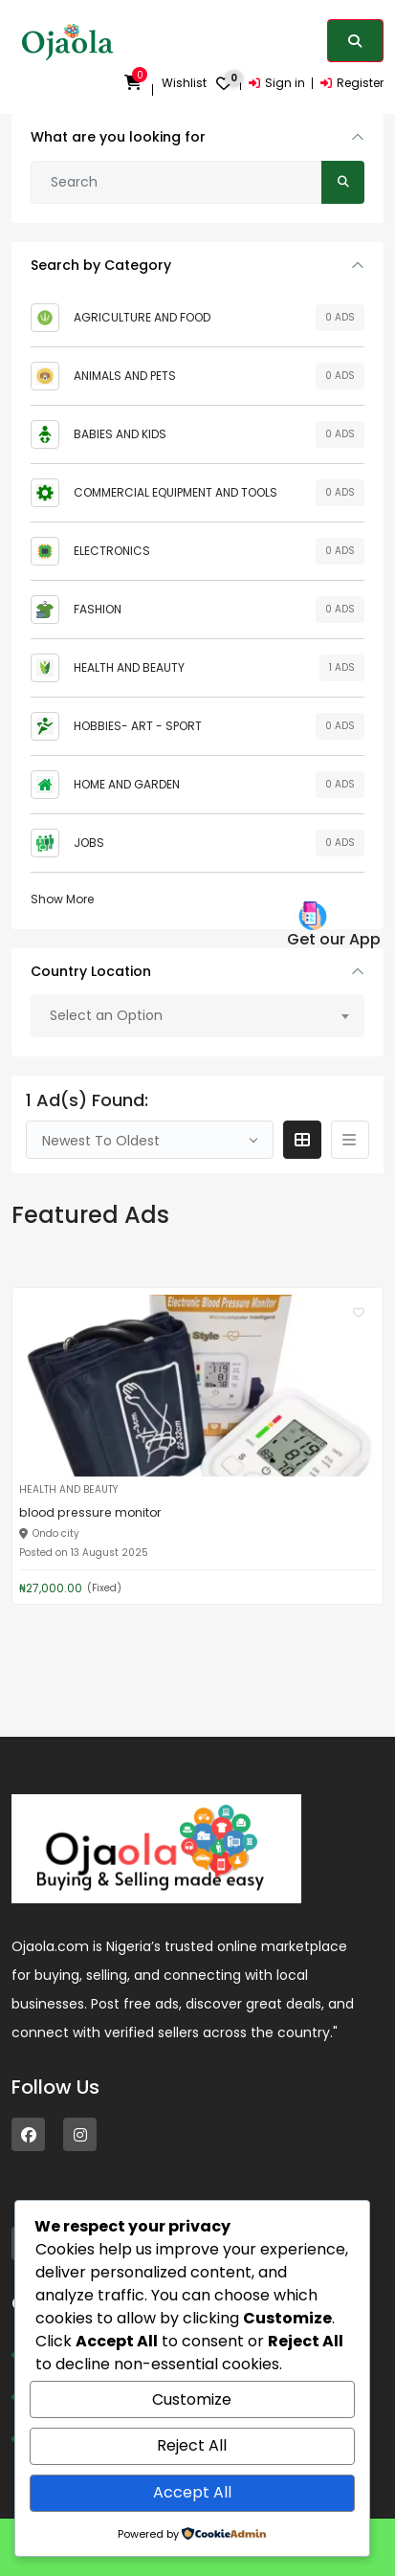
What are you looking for (118, 136)
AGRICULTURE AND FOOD (142, 317)
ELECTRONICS (112, 551)
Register (352, 83)
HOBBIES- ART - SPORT (138, 726)
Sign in (277, 83)
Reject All (192, 2445)
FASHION (97, 609)
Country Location (91, 971)
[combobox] (197, 1015)
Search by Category (101, 265)
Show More (62, 899)
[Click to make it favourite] (358, 1311)
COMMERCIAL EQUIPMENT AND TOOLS (175, 492)
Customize (191, 2399)
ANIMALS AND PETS (125, 375)
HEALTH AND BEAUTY (129, 667)
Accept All (192, 2492)
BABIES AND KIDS (120, 434)
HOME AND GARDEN (127, 784)
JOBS (89, 842)
